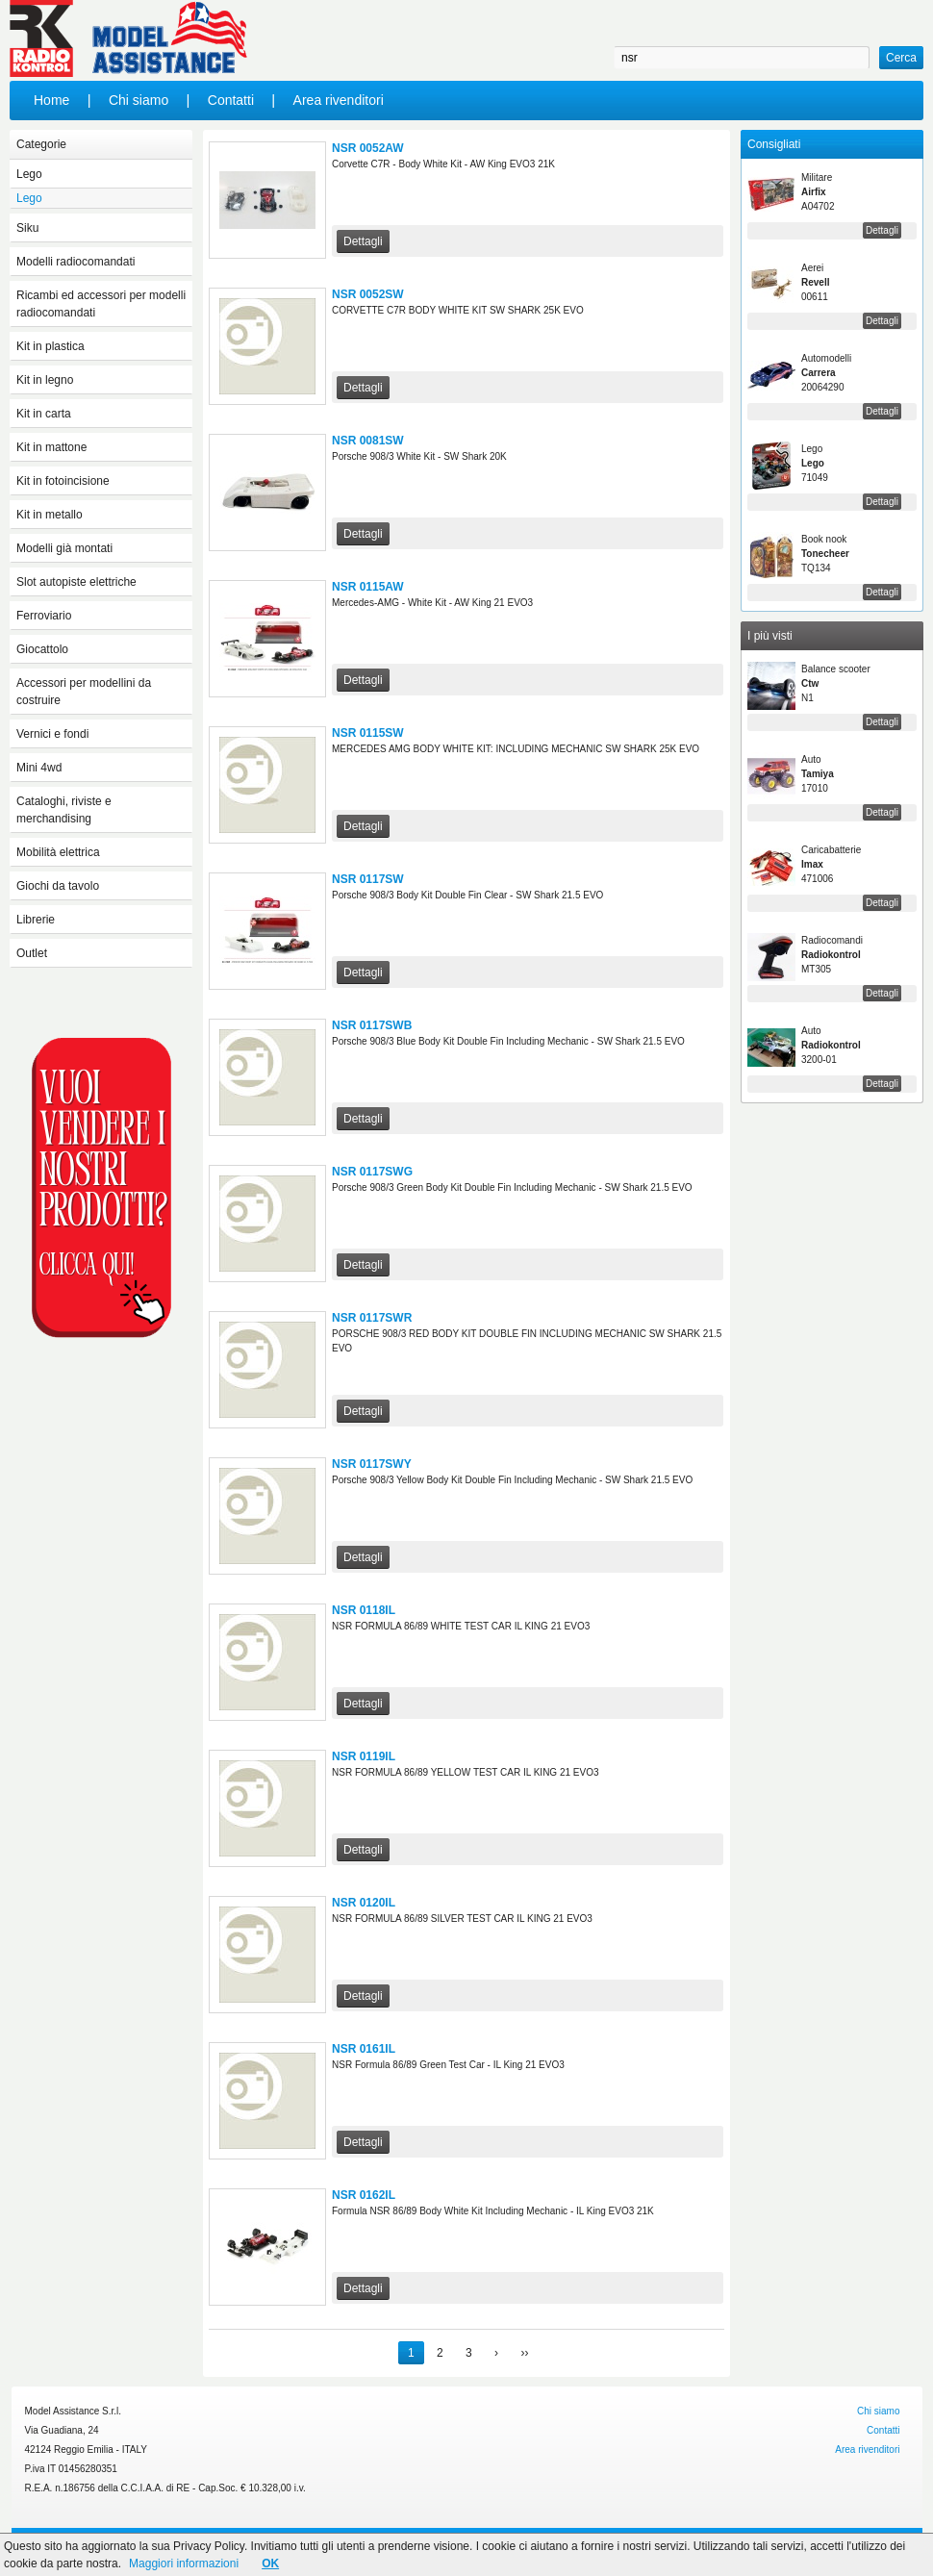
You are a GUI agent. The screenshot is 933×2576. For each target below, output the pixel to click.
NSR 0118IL (363, 1610)
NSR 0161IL (363, 2049)
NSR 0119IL (363, 1756)
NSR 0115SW (368, 733)
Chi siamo (138, 100)
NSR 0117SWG (372, 1171)
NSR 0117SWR (372, 1318)
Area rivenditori (338, 100)
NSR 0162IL (363, 2195)
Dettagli (363, 241)
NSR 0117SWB (372, 1025)
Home (51, 100)
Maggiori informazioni (184, 2563)
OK (270, 2563)
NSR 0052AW (368, 148)
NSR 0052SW (368, 294)
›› (524, 2353)
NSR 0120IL (363, 1902)
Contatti (231, 100)
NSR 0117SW (368, 879)
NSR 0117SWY (372, 1464)
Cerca (901, 57)
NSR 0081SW (368, 440)
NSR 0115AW (368, 586)
